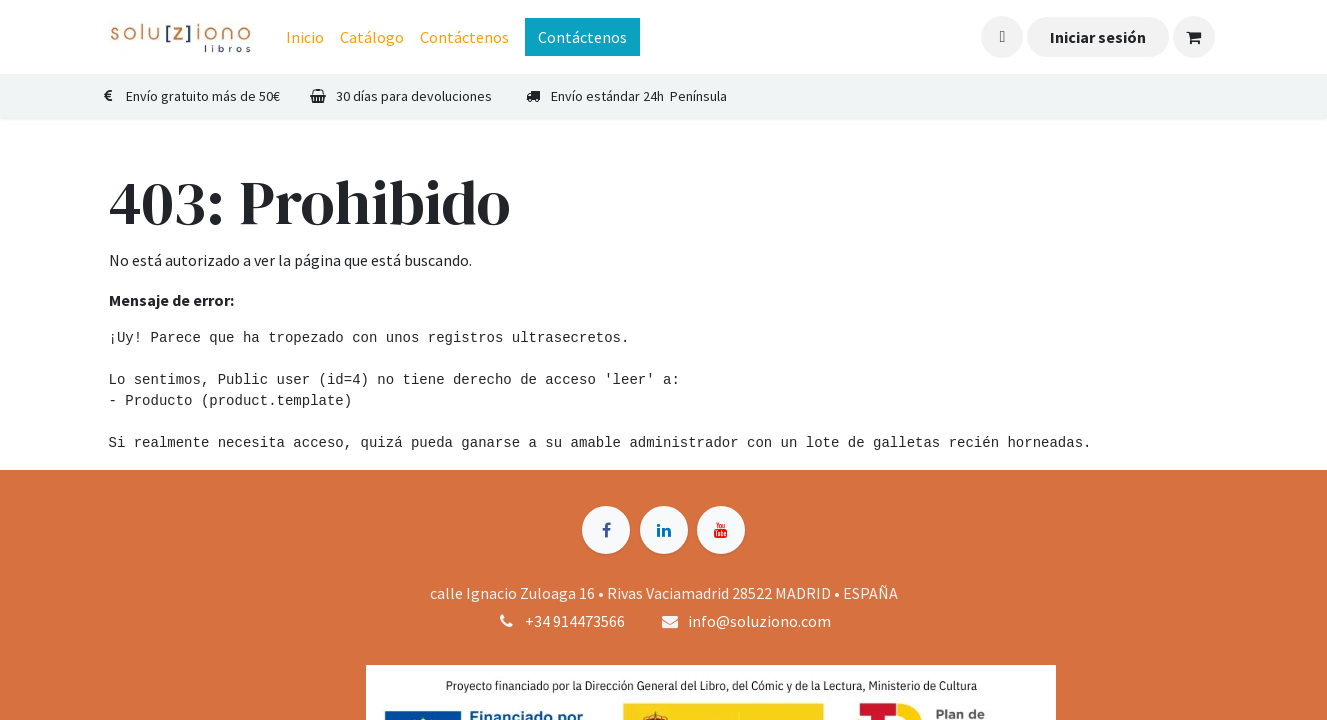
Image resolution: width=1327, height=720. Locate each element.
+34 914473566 (575, 621)
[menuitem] (305, 37)
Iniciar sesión (1098, 37)
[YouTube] (721, 530)
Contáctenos (582, 37)
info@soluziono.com (759, 621)
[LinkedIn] (664, 530)
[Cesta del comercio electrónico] (1194, 37)
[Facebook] (606, 530)
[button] (1002, 37)
